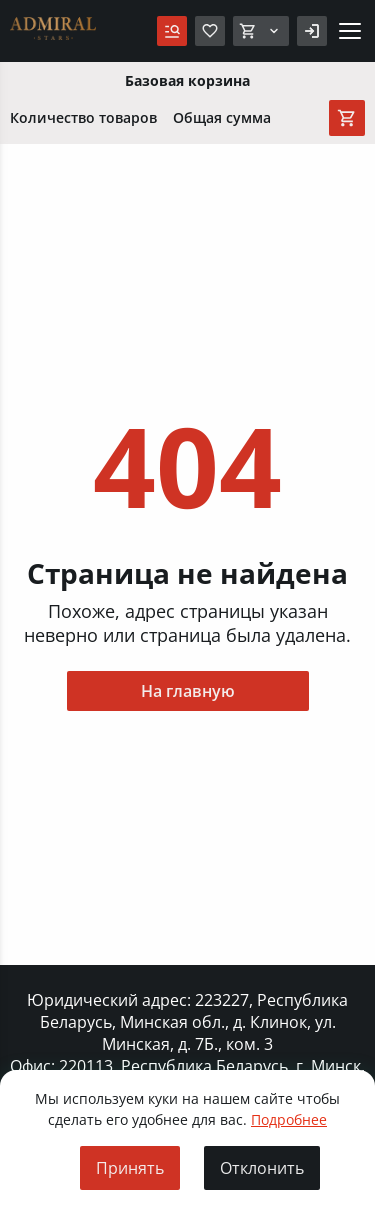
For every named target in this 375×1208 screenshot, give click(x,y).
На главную (188, 691)
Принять (130, 1168)
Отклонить (262, 1168)
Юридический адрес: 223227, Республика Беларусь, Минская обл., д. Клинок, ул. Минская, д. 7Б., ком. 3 (187, 1022)
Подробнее (289, 1119)
